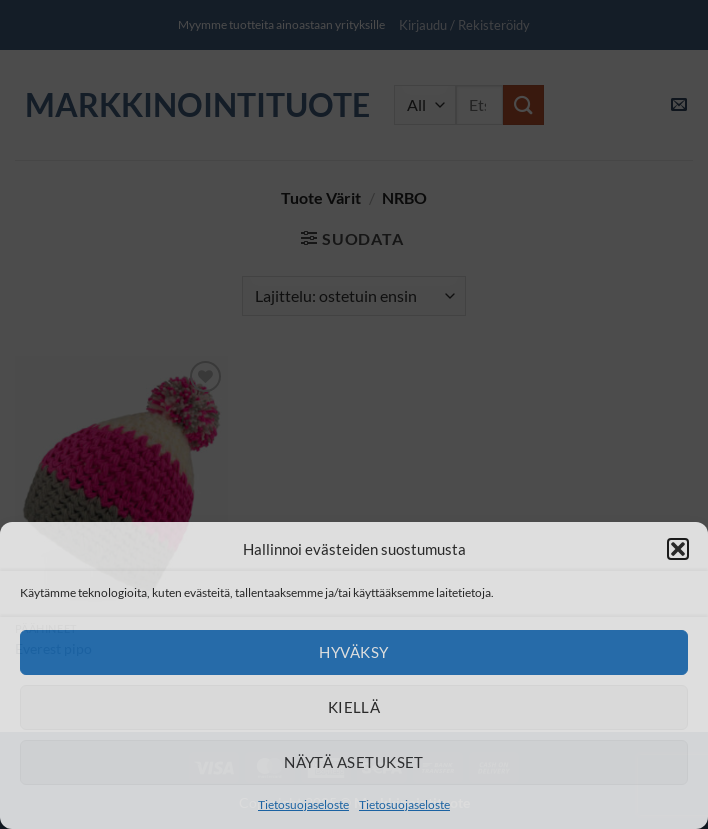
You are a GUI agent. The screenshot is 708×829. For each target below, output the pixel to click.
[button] (678, 549)
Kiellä (354, 707)
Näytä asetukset (354, 762)
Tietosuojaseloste (303, 804)
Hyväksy (353, 652)
